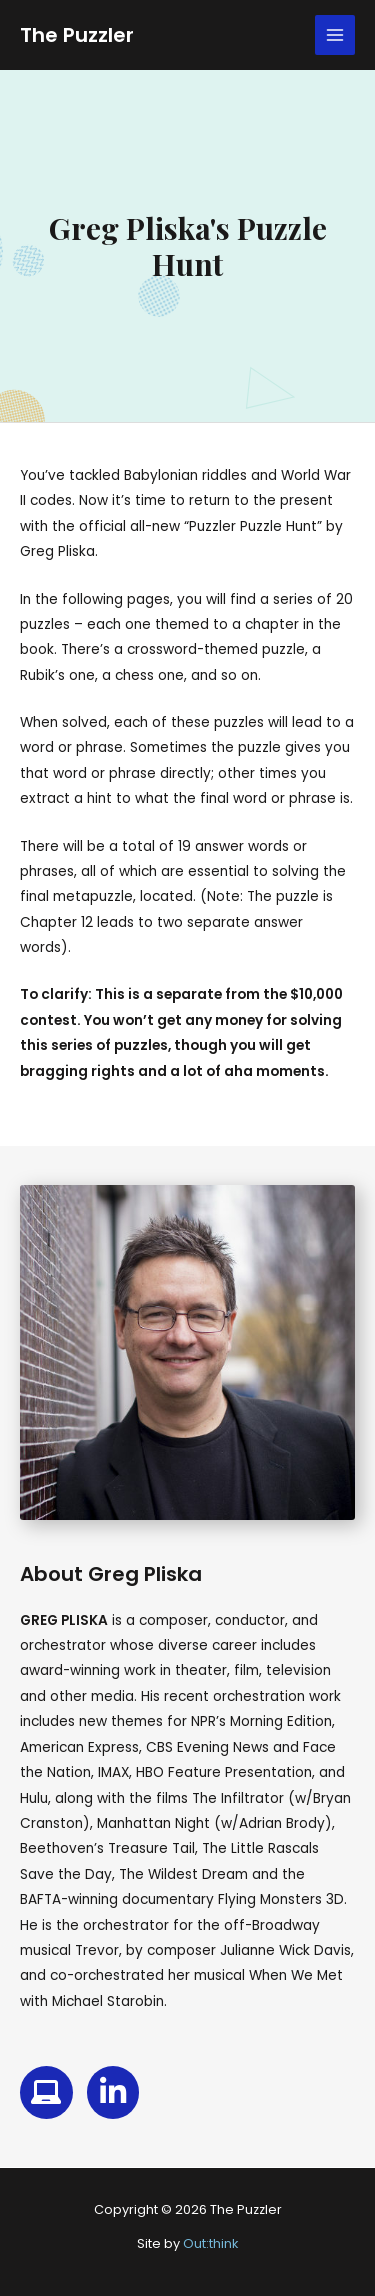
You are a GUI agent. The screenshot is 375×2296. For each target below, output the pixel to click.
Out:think (210, 2243)
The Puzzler (77, 35)
